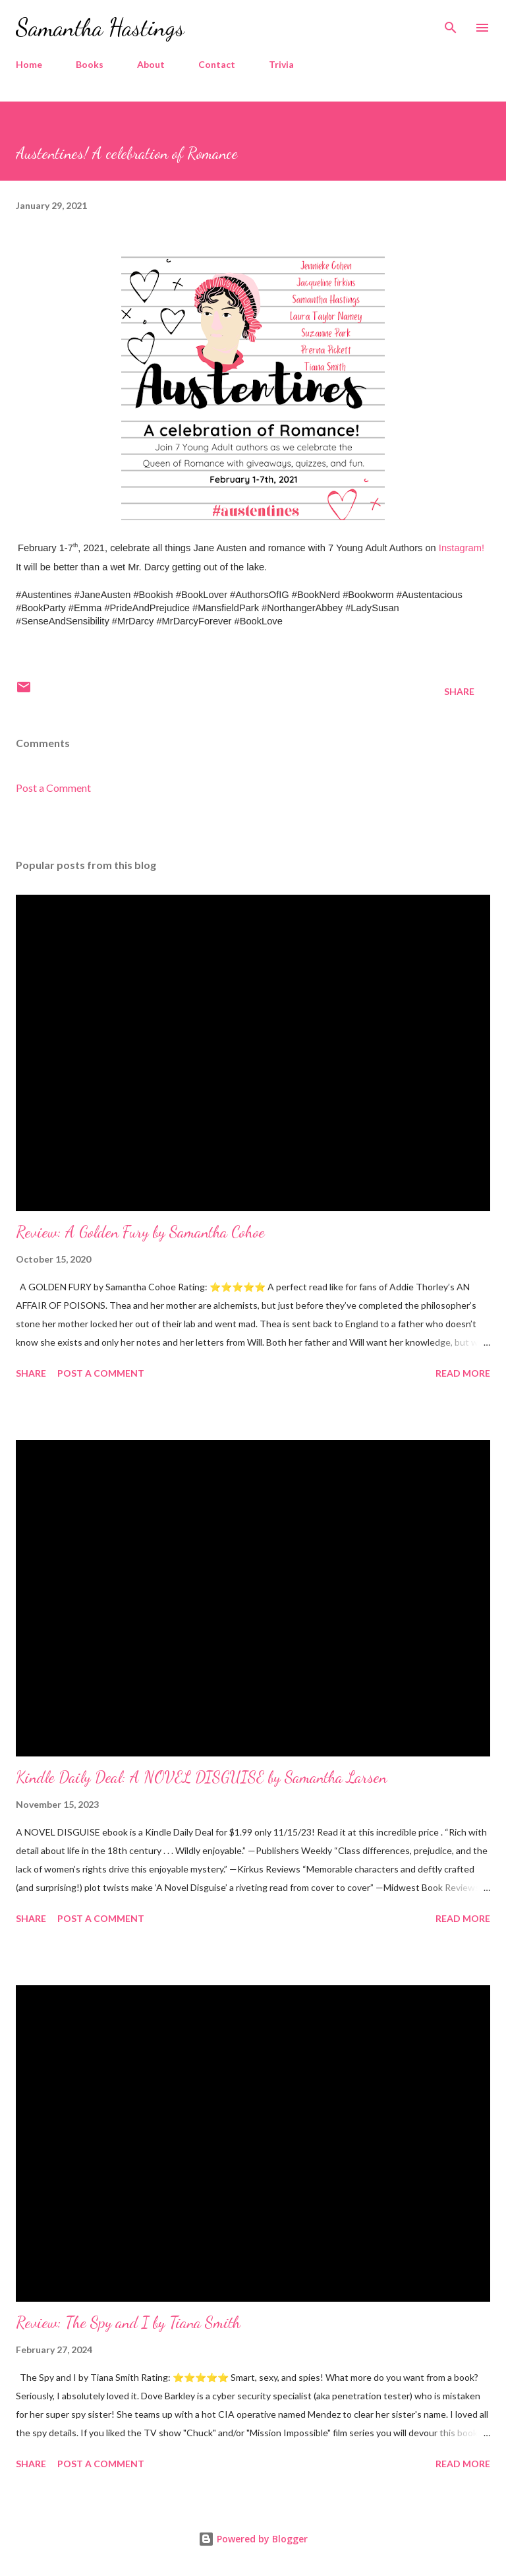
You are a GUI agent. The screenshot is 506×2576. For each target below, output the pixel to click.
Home (29, 64)
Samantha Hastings (100, 27)
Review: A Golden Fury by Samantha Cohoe (140, 1232)
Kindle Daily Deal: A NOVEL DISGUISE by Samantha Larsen (201, 1777)
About (151, 64)
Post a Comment (53, 787)
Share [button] (459, 691)
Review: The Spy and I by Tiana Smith (128, 2322)
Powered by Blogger (253, 2538)
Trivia (281, 64)
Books (89, 64)
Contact (216, 64)
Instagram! (461, 548)
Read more (463, 1373)
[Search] (451, 24)
